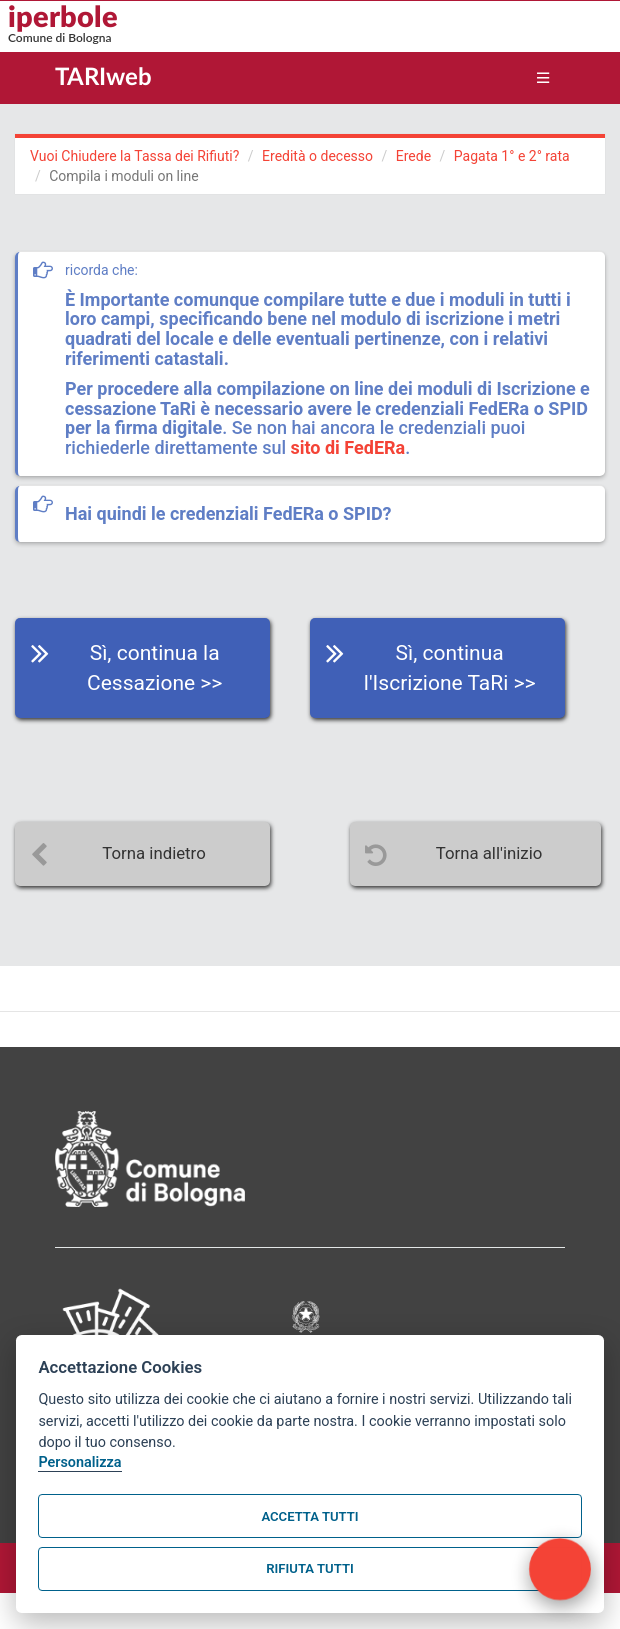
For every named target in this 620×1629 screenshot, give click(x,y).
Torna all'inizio (489, 853)
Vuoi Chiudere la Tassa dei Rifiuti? (134, 156)
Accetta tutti (309, 1516)
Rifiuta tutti (309, 1568)
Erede (413, 156)
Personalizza (79, 1462)
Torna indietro (153, 853)
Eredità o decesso (317, 156)
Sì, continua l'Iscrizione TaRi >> (450, 668)
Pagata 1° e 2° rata (512, 156)
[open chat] (559, 1568)
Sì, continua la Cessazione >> (154, 668)
